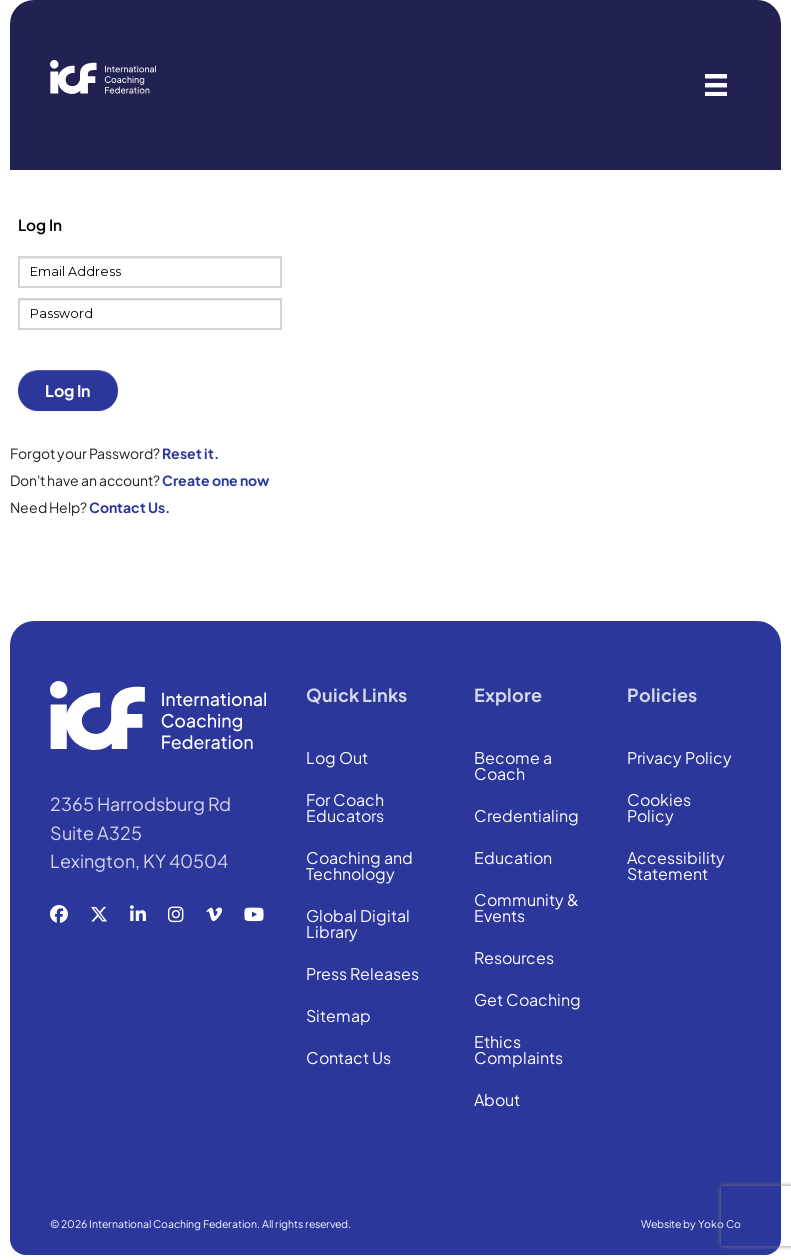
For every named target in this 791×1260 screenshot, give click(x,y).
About (497, 1101)
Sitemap (338, 1017)
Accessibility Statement (676, 867)
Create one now (215, 480)
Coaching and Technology (359, 867)
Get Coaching (527, 1001)
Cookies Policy (659, 809)
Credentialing (526, 817)
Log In (67, 390)
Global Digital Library (358, 925)
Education (513, 859)
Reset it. (190, 453)
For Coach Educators (345, 809)
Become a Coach (513, 767)
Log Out (337, 759)
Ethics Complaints (518, 1051)
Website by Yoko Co (691, 1223)
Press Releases (362, 975)
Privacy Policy (679, 759)
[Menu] (716, 85)
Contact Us (348, 1059)
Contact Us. (129, 507)
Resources (514, 959)
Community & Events (526, 909)
